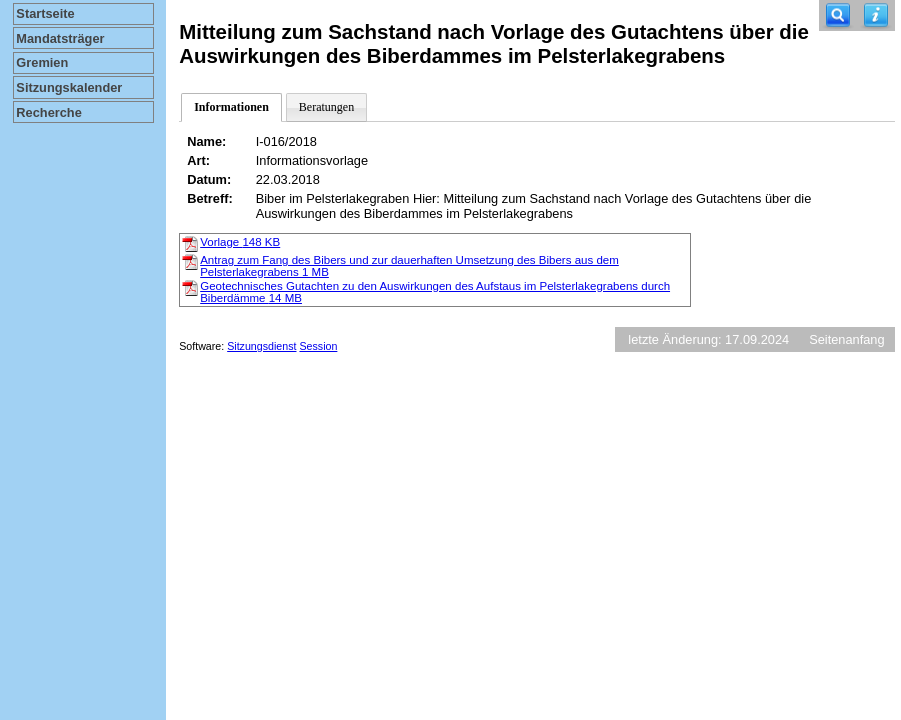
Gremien (42, 62)
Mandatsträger (60, 38)
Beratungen (326, 107)
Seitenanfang (846, 339)
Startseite (45, 13)
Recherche (48, 112)
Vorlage (240, 242)
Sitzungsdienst (261, 346)
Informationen (231, 107)
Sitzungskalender (69, 87)
